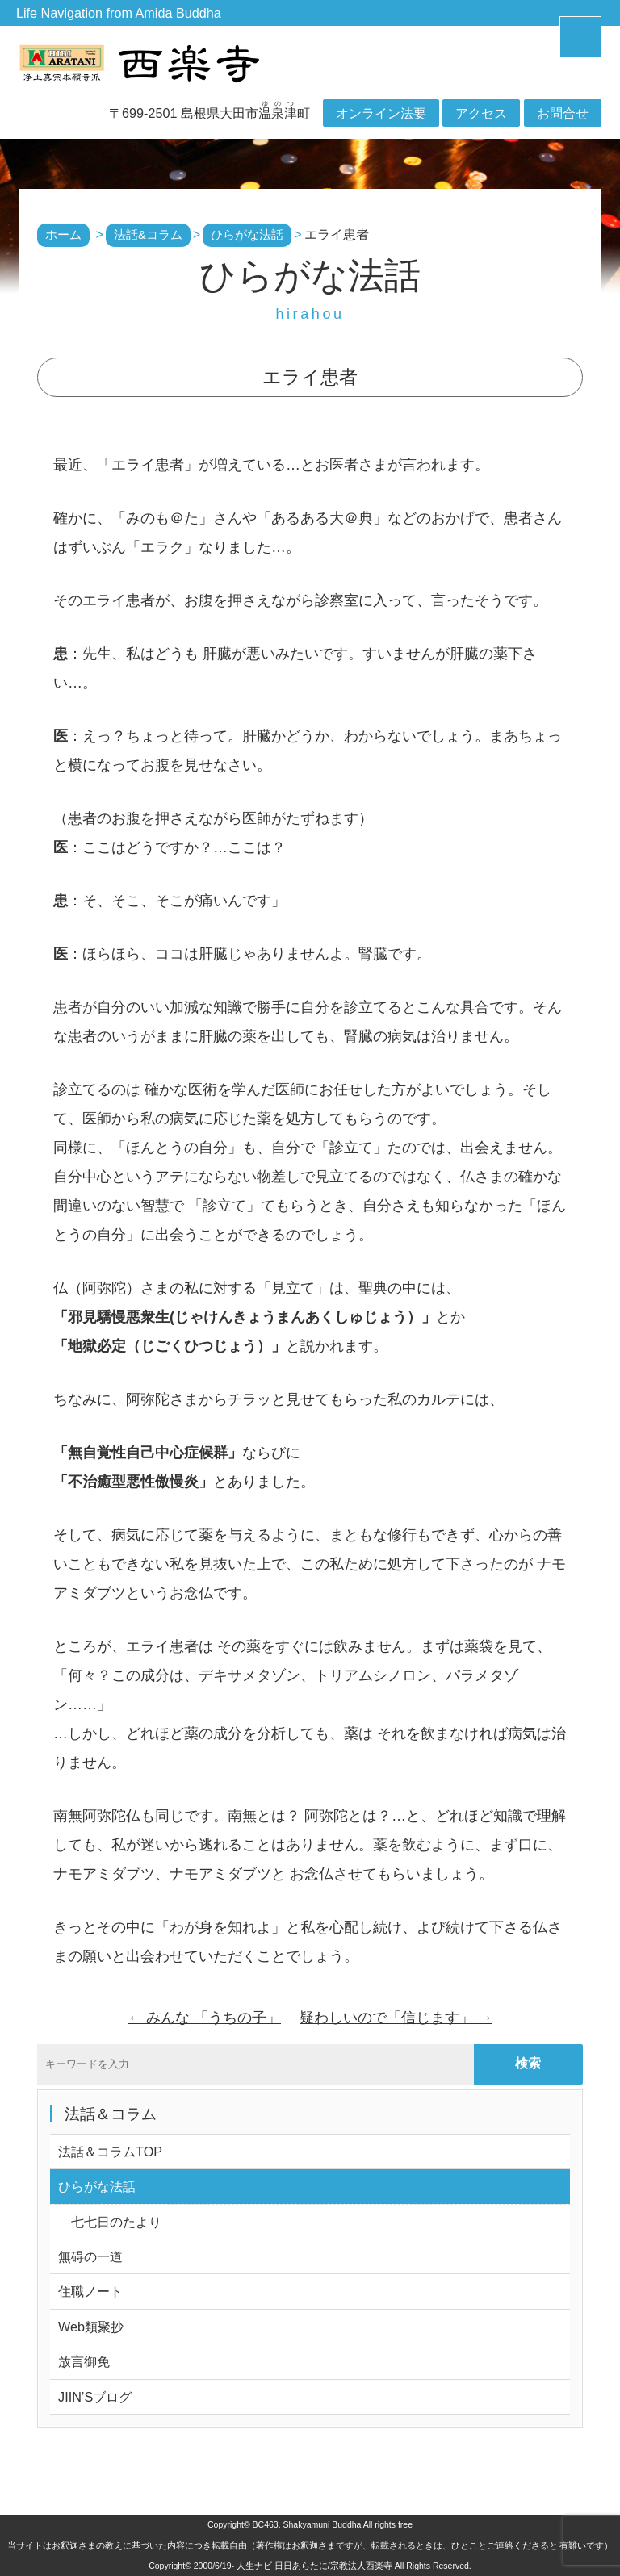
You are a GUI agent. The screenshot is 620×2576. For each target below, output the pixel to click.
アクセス (481, 113)
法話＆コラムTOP (110, 2151)
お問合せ (563, 113)
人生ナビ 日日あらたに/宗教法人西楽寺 (314, 2565)
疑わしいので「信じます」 (396, 2017)
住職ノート (90, 2291)
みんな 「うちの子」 (204, 2017)
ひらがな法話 (97, 2186)
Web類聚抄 (91, 2326)
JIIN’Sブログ (95, 2397)
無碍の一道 (90, 2256)
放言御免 (84, 2361)
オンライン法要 (381, 113)
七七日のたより (109, 2221)
